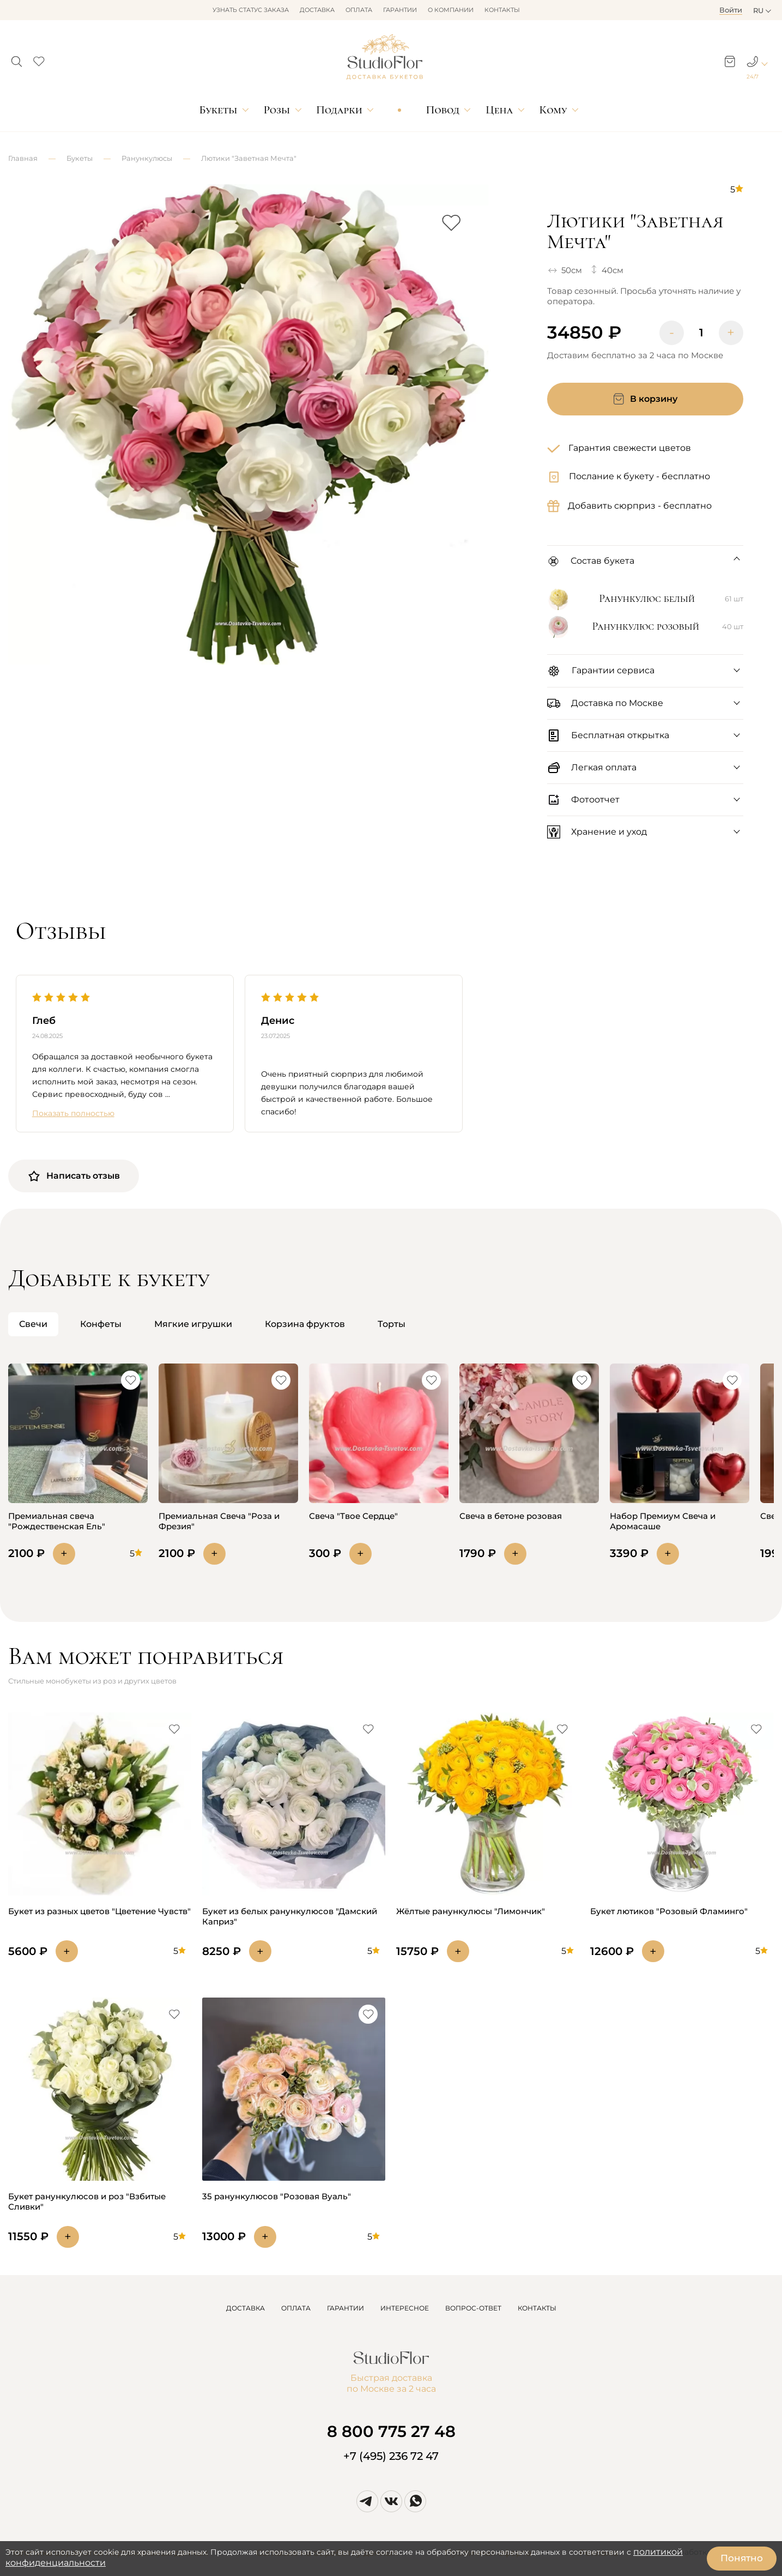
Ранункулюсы (147, 158)
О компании (451, 10)
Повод (442, 110)
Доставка (317, 10)
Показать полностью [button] (73, 1113)
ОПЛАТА (296, 2308)
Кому (553, 110)
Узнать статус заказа (251, 10)
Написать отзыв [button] (73, 1176)
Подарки (339, 110)
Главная (23, 158)
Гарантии (400, 10)
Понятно (741, 2558)
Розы (277, 110)
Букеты (218, 110)
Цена (499, 110)
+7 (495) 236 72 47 (391, 2456)
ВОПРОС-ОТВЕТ (473, 2308)
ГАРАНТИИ (345, 2308)
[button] (16, 58)
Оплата (358, 10)
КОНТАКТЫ (537, 2308)
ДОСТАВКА (245, 2308)
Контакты (502, 10)
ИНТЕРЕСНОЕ (404, 2308)
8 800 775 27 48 (391, 2431)
